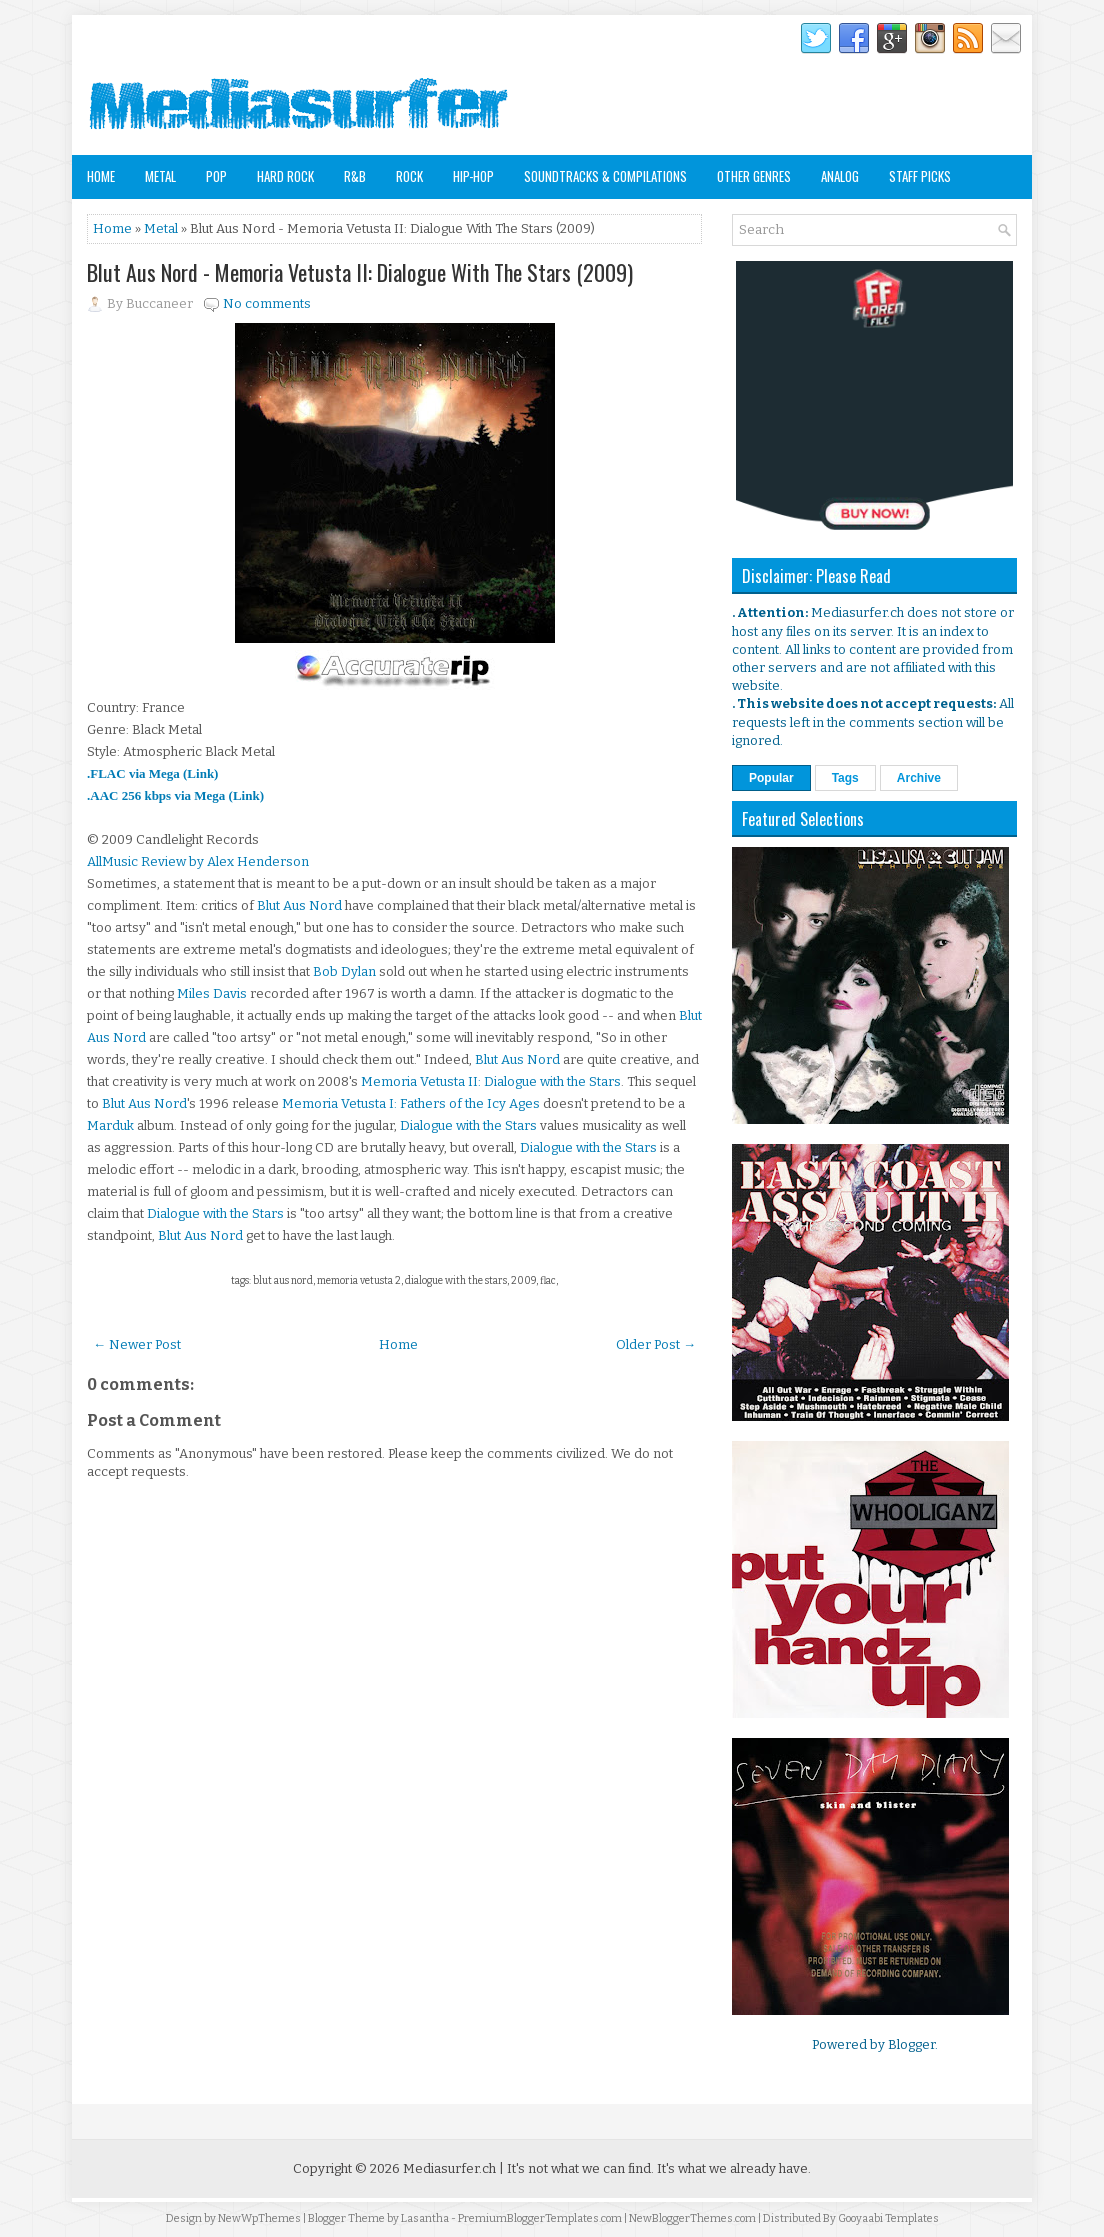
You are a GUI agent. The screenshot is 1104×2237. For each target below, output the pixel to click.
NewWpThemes (259, 2218)
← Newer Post (137, 1344)
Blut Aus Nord (299, 905)
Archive (919, 778)
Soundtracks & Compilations (605, 176)
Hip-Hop (473, 176)
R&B (355, 176)
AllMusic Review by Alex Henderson (198, 861)
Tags (845, 778)
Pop (216, 176)
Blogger (911, 2044)
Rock (409, 176)
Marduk (110, 1125)
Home (101, 176)
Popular (771, 778)
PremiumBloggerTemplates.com (540, 2218)
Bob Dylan (344, 971)
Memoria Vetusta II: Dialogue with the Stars (491, 1081)
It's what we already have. (734, 2168)
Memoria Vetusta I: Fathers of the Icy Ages (411, 1103)
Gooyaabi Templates (888, 2218)
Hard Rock (285, 176)
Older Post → (656, 1344)
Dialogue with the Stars (468, 1125)
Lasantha (425, 2218)
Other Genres (754, 176)
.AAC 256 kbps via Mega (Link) (175, 795)
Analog (840, 176)
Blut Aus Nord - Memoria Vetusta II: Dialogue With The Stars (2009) (360, 272)
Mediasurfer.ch (449, 2168)
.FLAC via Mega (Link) (152, 773)
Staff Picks (920, 176)
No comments (267, 303)
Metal (160, 176)
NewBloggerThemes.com (692, 2218)
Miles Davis (212, 993)
